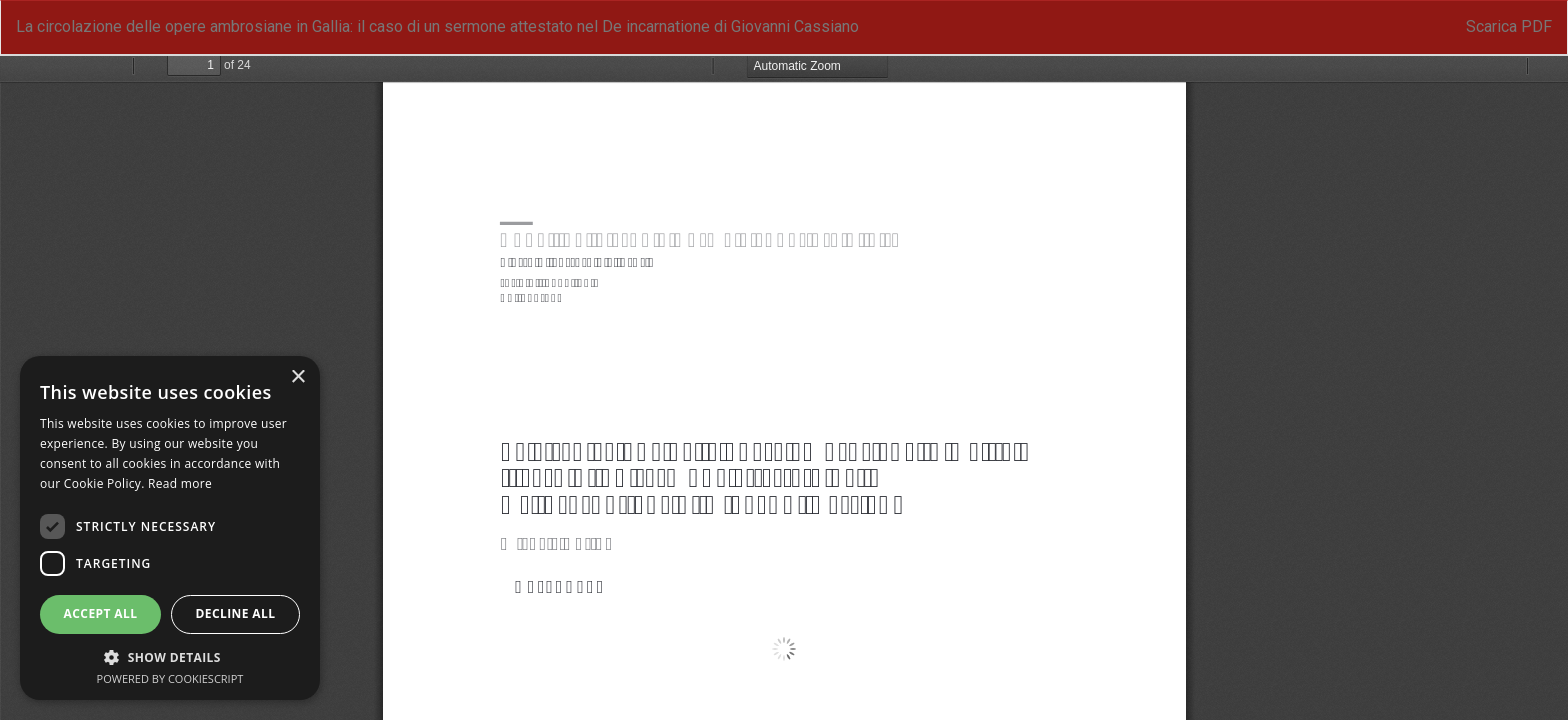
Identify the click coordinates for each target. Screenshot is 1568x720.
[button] (170, 656)
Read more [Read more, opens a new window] (180, 483)
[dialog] (170, 528)
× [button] (297, 377)
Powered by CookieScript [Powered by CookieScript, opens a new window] (170, 678)
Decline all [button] (236, 613)
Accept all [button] (101, 613)
